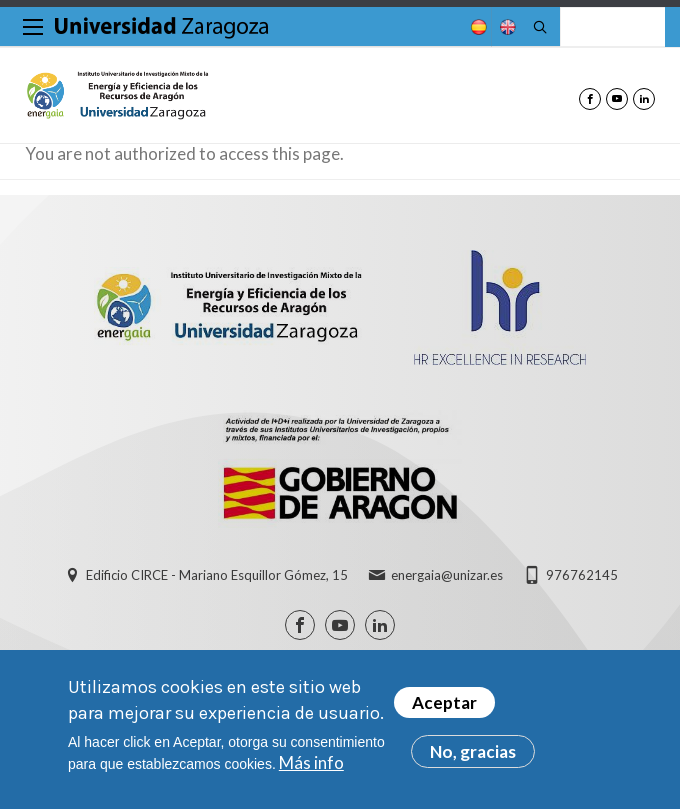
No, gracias (473, 752)
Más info (311, 762)
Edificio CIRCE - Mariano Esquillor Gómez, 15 (217, 575)
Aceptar (444, 703)
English (506, 27)
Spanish (477, 27)
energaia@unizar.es (447, 575)
